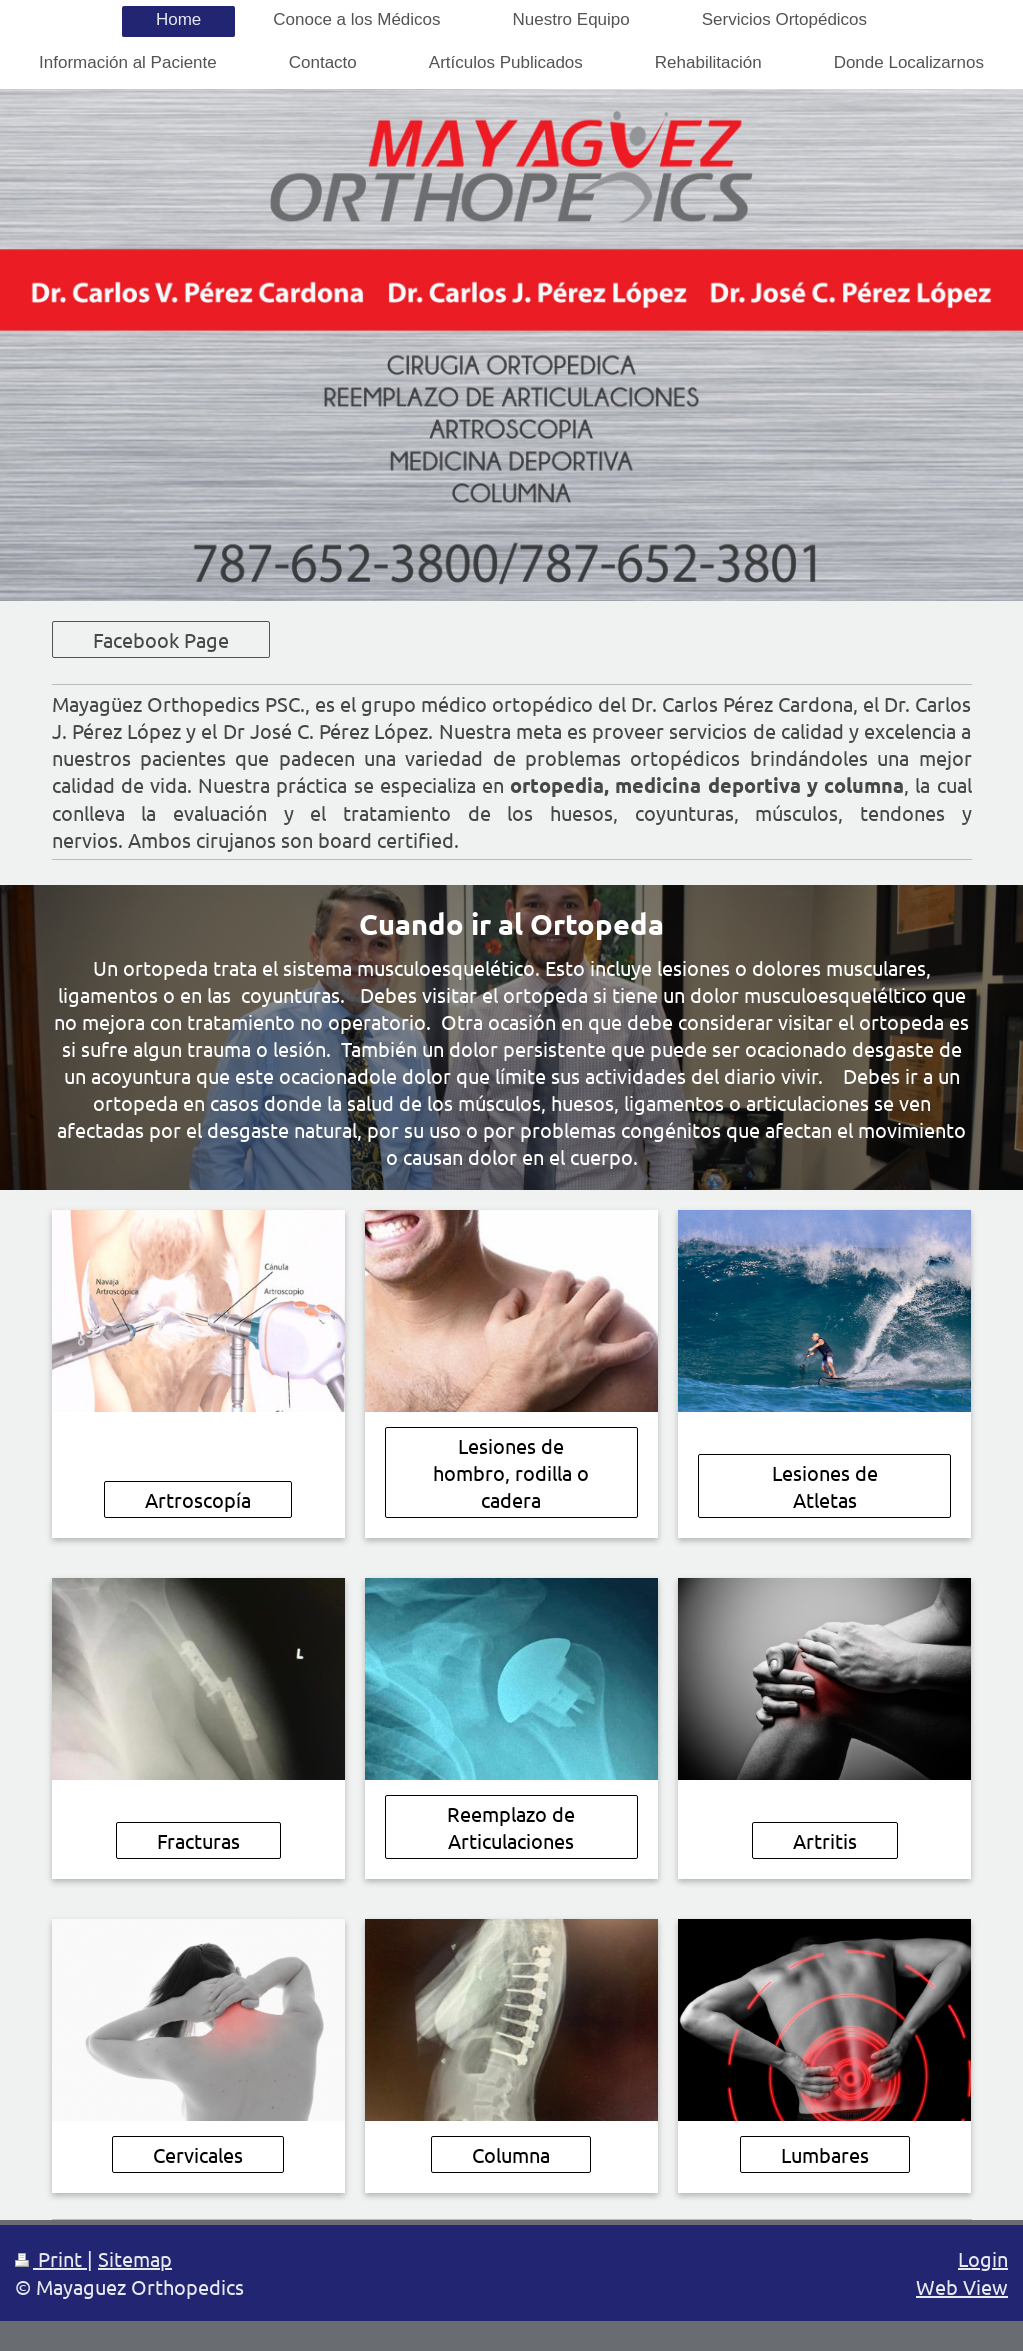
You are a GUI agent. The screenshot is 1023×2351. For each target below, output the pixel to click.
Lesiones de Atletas (825, 1486)
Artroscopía (198, 1499)
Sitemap (135, 2258)
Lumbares (825, 2154)
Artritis (825, 1840)
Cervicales (198, 2154)
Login (983, 2258)
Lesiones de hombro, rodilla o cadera (511, 1472)
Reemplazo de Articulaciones (511, 1827)
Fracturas (198, 1840)
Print (51, 2258)
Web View (962, 2286)
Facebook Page (161, 639)
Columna (511, 2154)
